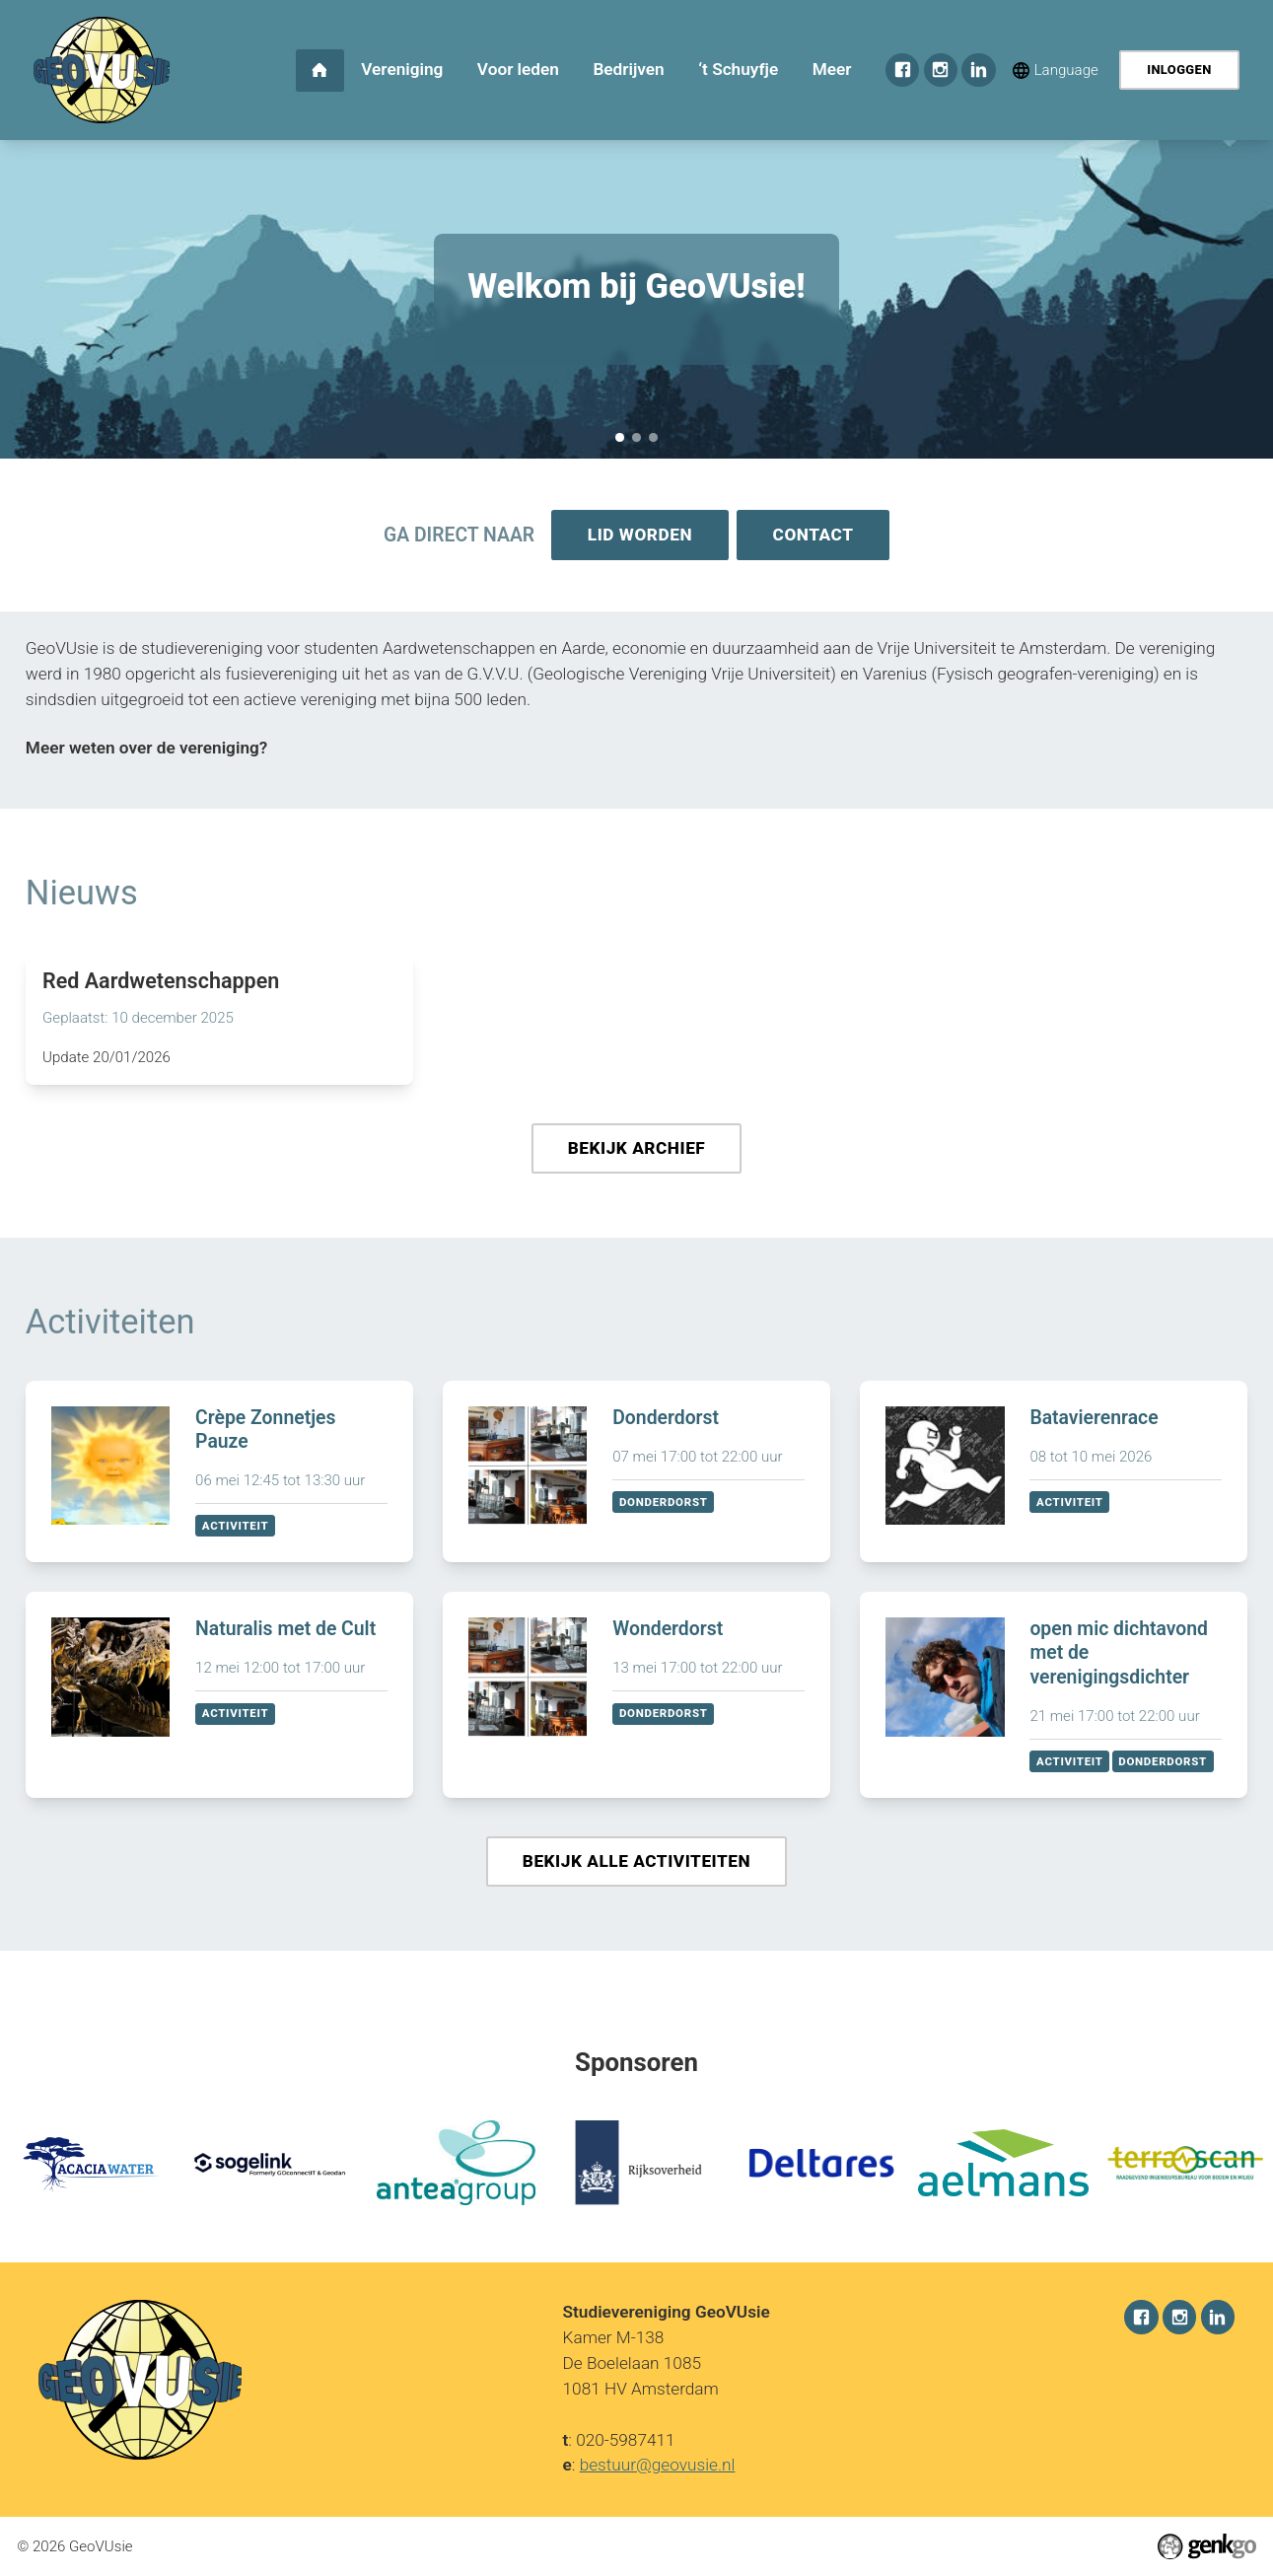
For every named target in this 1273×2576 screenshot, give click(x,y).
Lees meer (219, 1020)
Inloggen (1179, 69)
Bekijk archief (637, 1151)
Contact (814, 535)
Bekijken (219, 1476)
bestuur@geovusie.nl (658, 2465)
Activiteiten (110, 1325)
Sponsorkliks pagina (636, 437)
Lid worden (639, 535)
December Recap (653, 437)
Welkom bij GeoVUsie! (619, 437)
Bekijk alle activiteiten (636, 1866)
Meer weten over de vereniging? (146, 749)
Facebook (902, 70)
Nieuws (82, 894)
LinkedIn (978, 70)
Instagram (940, 70)
